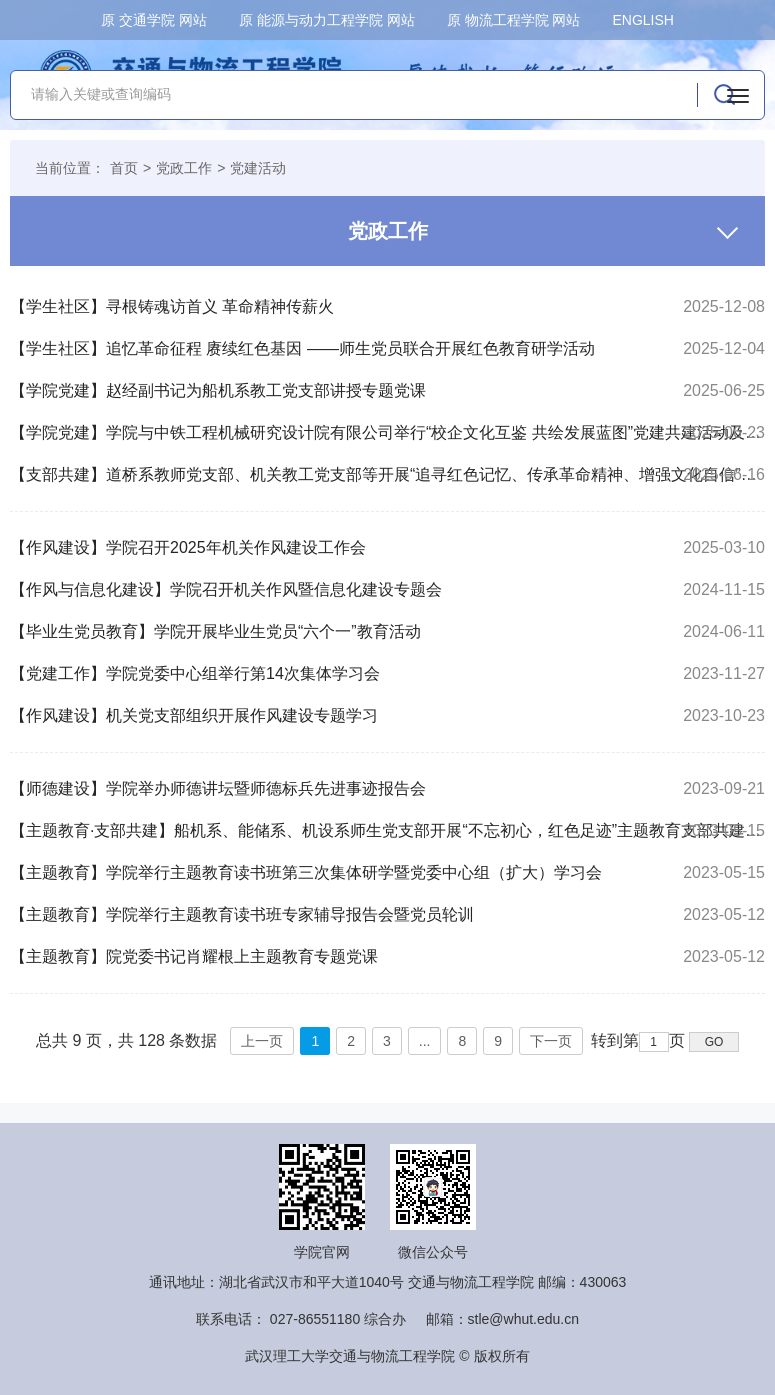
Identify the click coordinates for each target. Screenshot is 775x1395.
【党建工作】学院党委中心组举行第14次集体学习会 (195, 673)
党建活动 (258, 168)
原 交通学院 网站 (154, 20)
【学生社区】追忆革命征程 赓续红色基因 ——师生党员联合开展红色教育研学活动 (302, 348)
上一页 (262, 1041)
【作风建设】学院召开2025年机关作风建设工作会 (188, 547)
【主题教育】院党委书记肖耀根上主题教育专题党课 (194, 956)
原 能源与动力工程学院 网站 (327, 20)
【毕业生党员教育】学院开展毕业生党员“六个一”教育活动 (215, 631)
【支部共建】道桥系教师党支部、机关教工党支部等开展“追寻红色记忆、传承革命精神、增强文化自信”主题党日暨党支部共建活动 (387, 474)
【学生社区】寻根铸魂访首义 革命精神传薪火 (172, 306)
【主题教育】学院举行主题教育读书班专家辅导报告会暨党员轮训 (242, 914)
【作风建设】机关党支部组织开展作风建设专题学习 (194, 715)
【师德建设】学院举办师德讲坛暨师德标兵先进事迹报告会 (218, 788)
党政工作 (184, 168)
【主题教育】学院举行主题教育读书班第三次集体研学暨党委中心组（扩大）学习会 (306, 872)
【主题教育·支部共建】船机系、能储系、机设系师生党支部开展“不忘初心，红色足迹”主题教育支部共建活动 (387, 830)
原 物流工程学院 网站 (514, 20)
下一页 (551, 1041)
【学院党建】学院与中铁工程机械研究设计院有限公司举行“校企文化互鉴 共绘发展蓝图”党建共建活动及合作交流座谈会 (387, 432)
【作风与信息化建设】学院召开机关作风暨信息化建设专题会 (226, 589)
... (425, 1041)
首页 (124, 168)
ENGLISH (642, 20)
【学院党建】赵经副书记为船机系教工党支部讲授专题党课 (218, 390)
